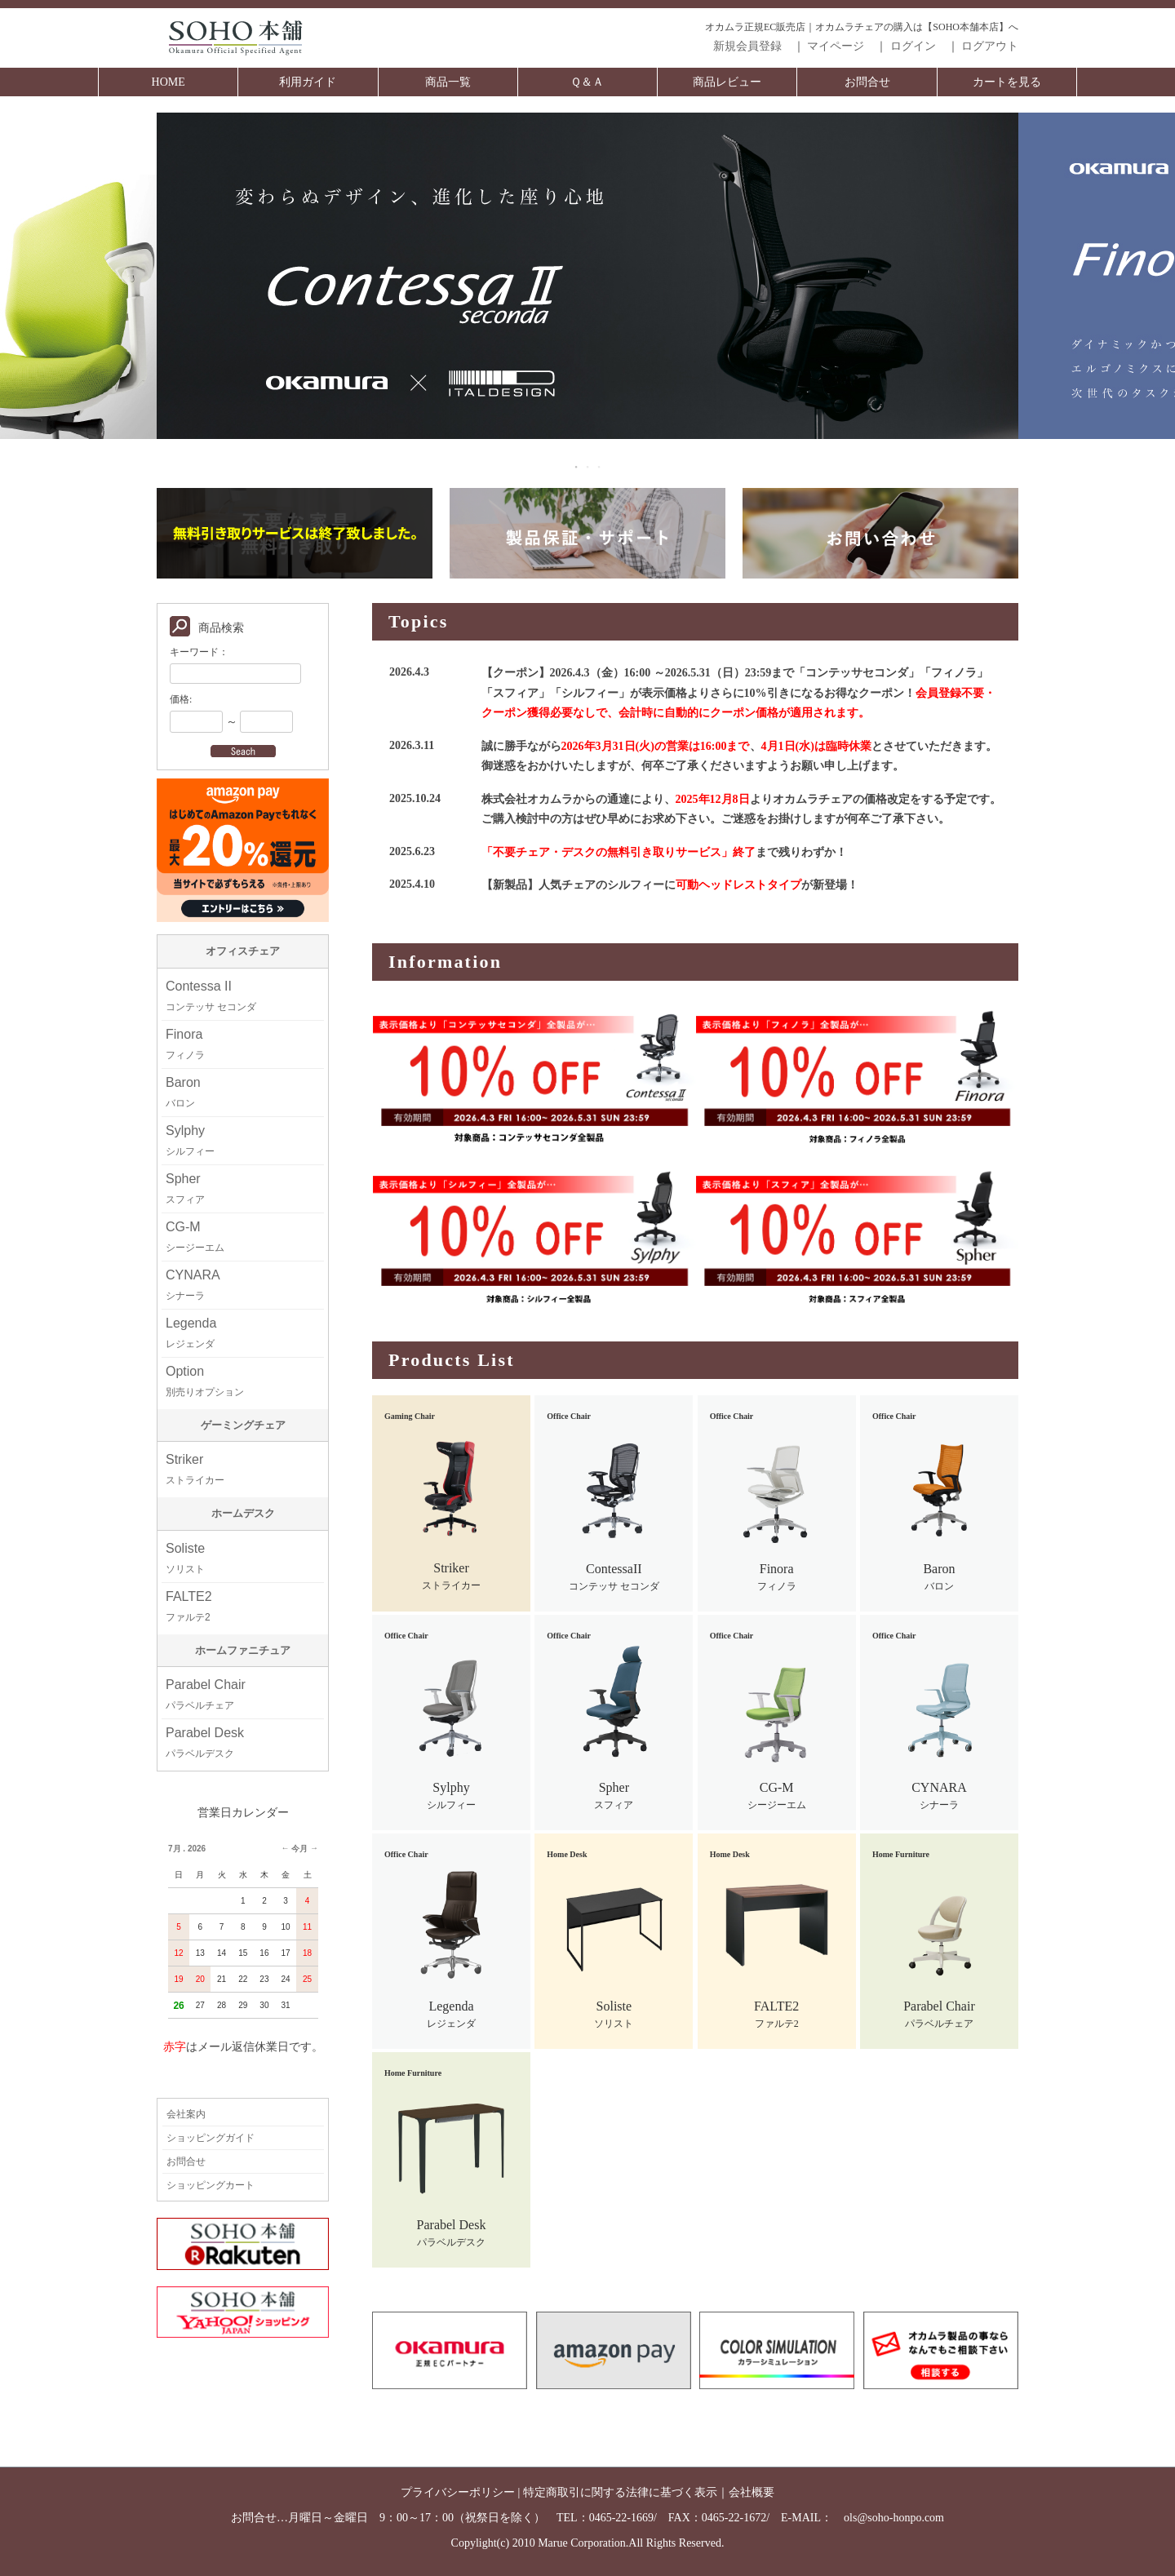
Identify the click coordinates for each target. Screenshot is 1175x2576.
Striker (195, 1469)
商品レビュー (727, 82)
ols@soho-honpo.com (894, 2518)
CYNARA (193, 1284)
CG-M (195, 1236)
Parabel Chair (206, 1694)
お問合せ (867, 82)
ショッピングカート (210, 2185)
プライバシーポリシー (458, 2492)
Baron (183, 1092)
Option (205, 1381)
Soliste (185, 1558)
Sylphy (190, 1140)
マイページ (835, 46)
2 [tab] (588, 467)
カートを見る (1007, 82)
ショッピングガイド (210, 2138)
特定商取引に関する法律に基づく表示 (620, 2492)
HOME (168, 82)
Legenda (191, 1333)
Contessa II (211, 996)
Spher (185, 1188)
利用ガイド (307, 82)
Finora (185, 1044)
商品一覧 (448, 82)
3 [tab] (600, 467)
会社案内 (186, 2114)
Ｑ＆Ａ (587, 82)
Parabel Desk (205, 1742)
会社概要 (751, 2492)
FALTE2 (189, 1606)
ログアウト (989, 46)
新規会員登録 (747, 46)
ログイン (913, 46)
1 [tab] (577, 467)
